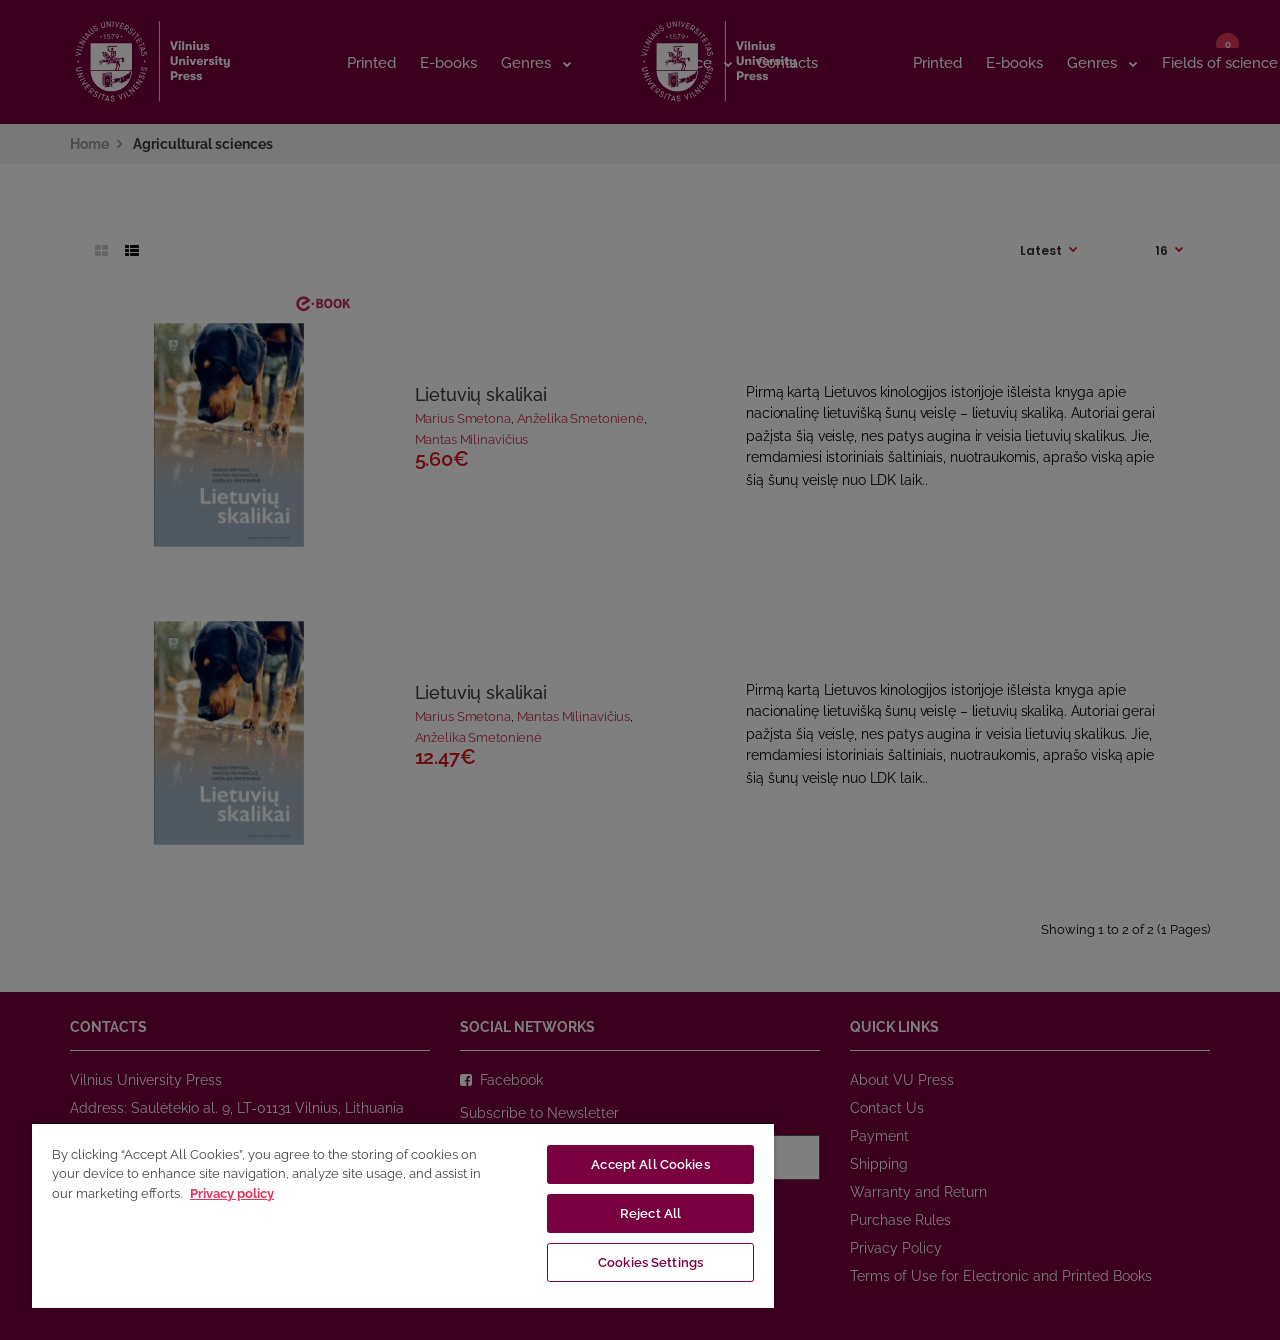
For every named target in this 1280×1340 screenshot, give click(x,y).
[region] (403, 1215)
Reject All (650, 1213)
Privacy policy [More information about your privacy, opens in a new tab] (232, 1193)
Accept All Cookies (650, 1164)
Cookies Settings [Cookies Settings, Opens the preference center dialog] (650, 1262)
